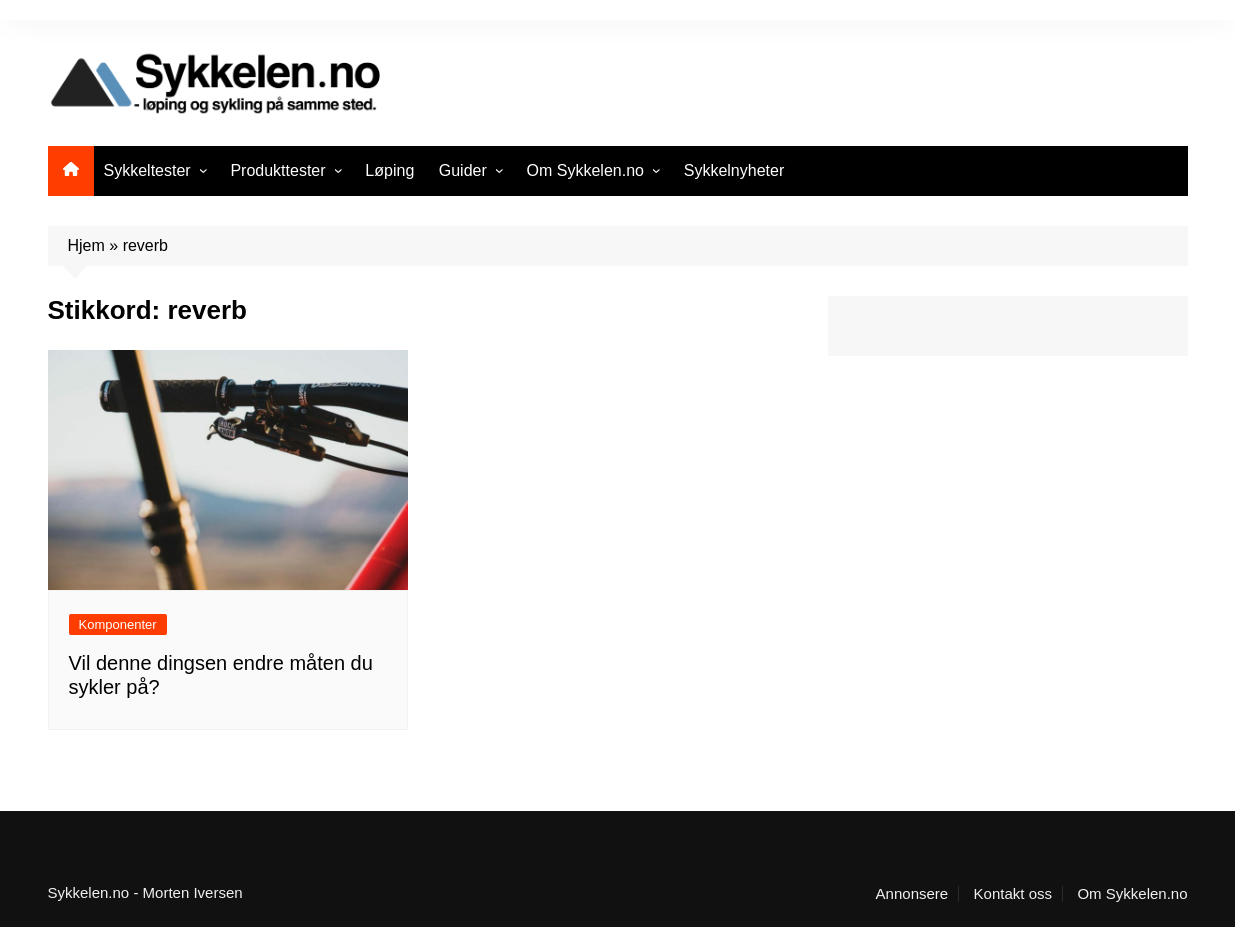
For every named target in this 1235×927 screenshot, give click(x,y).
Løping (389, 170)
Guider (463, 170)
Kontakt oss (1013, 894)
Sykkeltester (147, 170)
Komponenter (118, 624)
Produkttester (277, 170)
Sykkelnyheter (734, 170)
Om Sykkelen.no (585, 170)
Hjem (86, 245)
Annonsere (912, 894)
